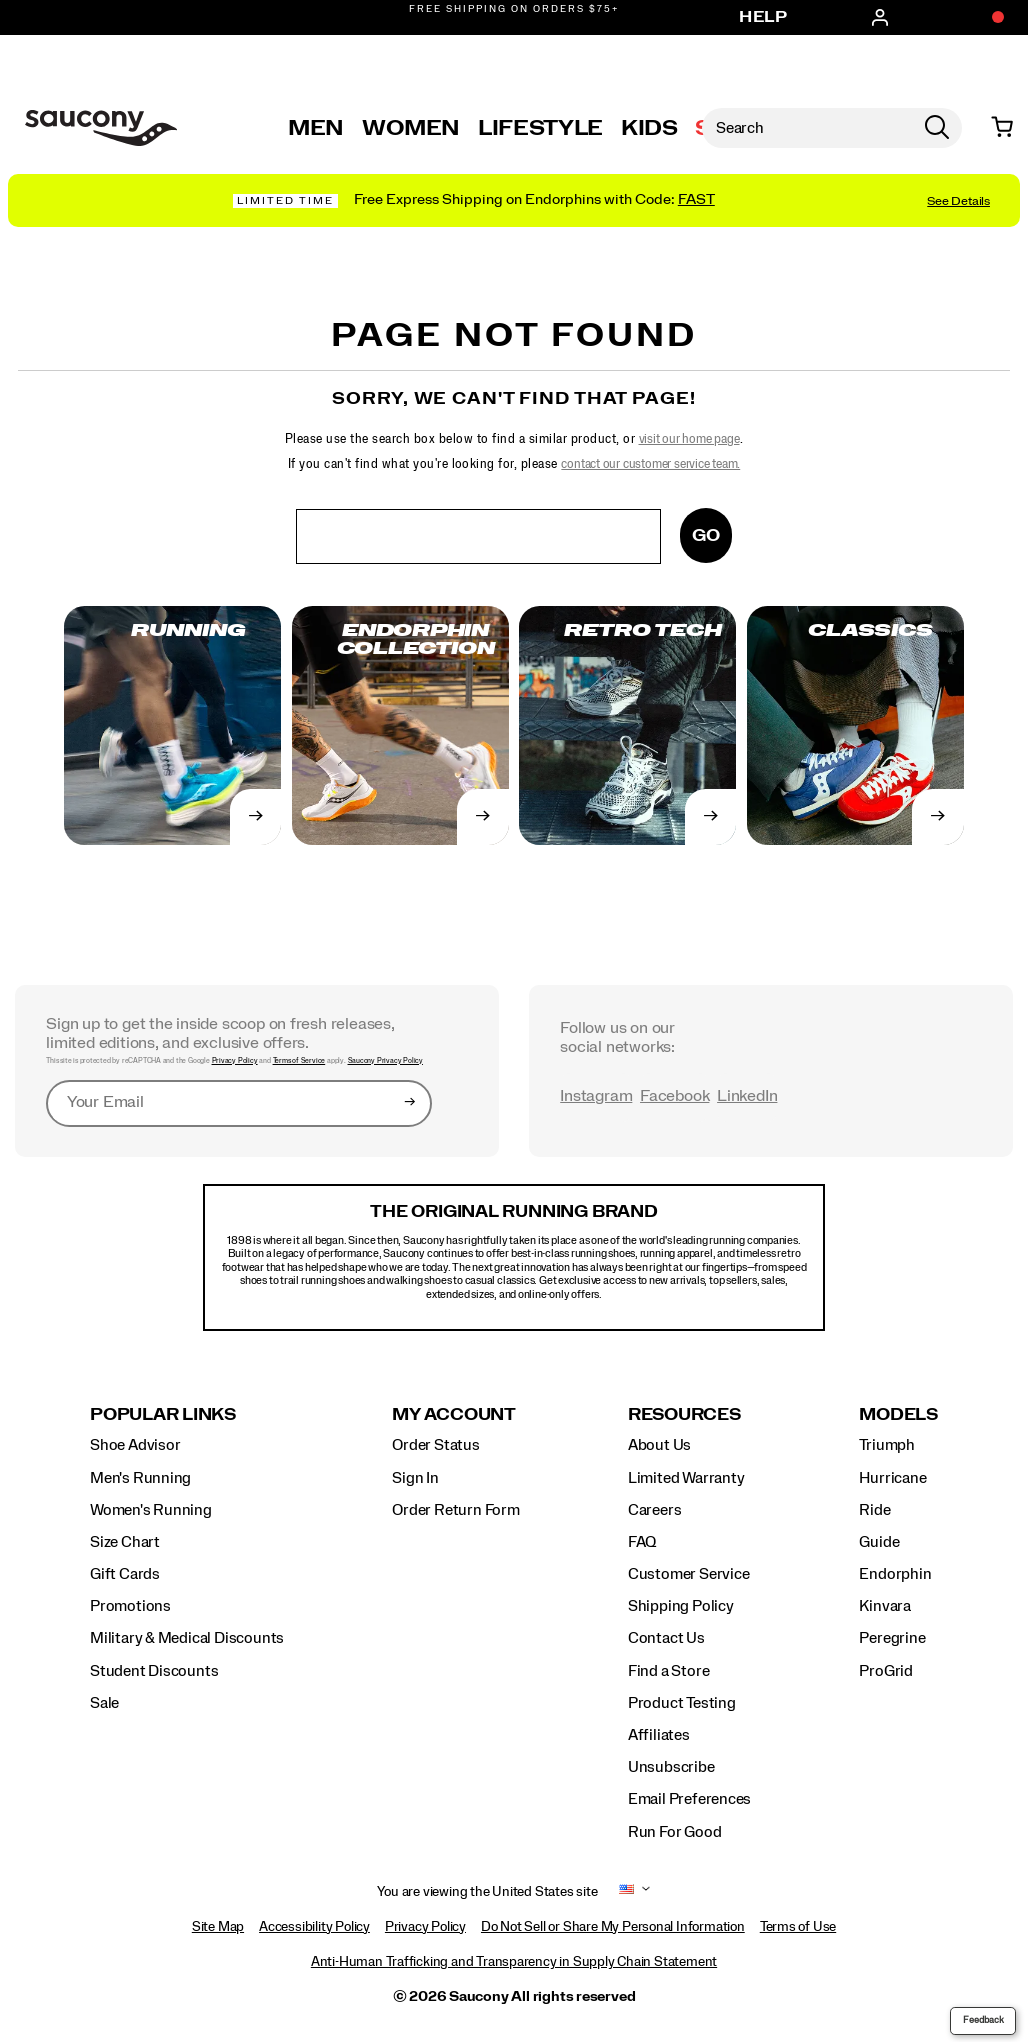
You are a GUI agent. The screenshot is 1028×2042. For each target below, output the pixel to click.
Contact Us (666, 1638)
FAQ (642, 1542)
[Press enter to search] (937, 128)
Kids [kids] (649, 128)
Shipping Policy (681, 1606)
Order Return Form (455, 1510)
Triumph (887, 1445)
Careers (655, 1510)
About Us (659, 1445)
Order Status (435, 1445)
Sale (104, 1703)
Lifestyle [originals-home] (540, 128)
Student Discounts (154, 1671)
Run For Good (674, 1832)
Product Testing (682, 1703)
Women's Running (151, 1510)
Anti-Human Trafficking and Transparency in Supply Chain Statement (514, 1962)
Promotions (130, 1606)
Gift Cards (125, 1574)
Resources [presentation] (684, 1414)
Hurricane (892, 1478)
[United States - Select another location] (627, 1892)
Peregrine (892, 1638)
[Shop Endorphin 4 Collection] (514, 200)
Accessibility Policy (314, 1927)
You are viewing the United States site (487, 1892)
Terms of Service (299, 1060)
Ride (874, 1510)
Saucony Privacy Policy (385, 1060)
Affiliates (659, 1735)
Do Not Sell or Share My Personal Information (613, 1927)
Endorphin (895, 1574)
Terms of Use (798, 1927)
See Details (958, 201)
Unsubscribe (671, 1767)
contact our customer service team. (650, 464)
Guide (879, 1542)
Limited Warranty (686, 1478)
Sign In (415, 1478)
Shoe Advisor (135, 1445)
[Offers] (988, 18)
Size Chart (125, 1542)
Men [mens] (316, 128)
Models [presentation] (898, 1414)
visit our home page (689, 439)
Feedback (983, 2020)
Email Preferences (689, 1799)
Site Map (218, 1927)
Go (706, 535)
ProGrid (886, 1671)
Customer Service (689, 1574)
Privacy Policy (235, 1060)
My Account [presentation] (454, 1414)
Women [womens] (411, 128)
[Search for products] (807, 128)
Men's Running (140, 1478)
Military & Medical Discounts (187, 1638)
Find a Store (668, 1671)
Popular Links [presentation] (163, 1414)
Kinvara (885, 1606)
